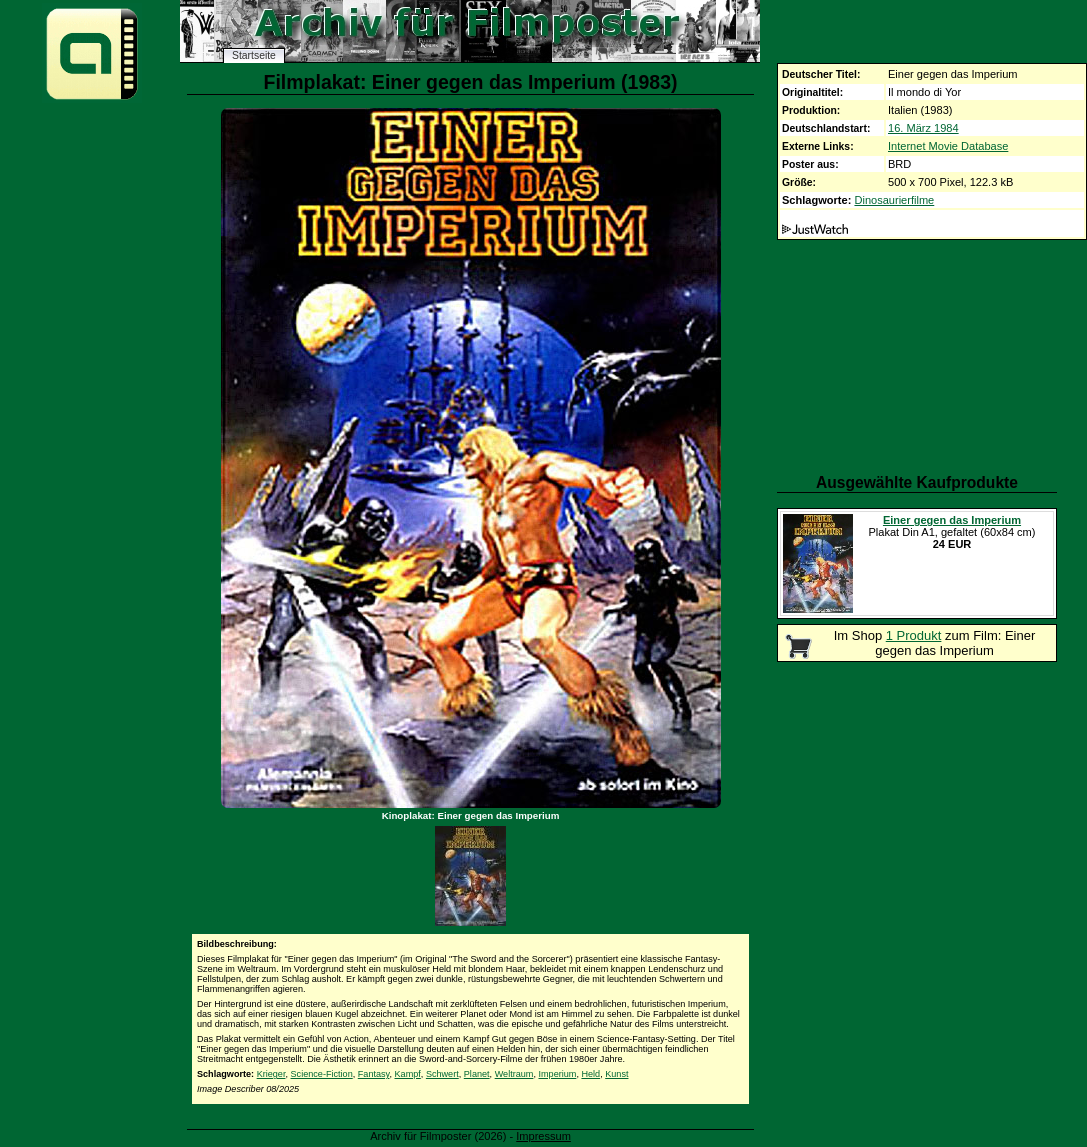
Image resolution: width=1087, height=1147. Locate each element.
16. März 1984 (923, 128)
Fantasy (374, 1074)
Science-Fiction (322, 1074)
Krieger (271, 1074)
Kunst (616, 1074)
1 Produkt (914, 635)
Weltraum (514, 1074)
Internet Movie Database (948, 146)
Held (590, 1074)
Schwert (442, 1074)
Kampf (408, 1074)
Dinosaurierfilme (894, 200)
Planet (477, 1074)
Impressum (543, 1136)
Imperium (557, 1074)
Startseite (254, 55)
